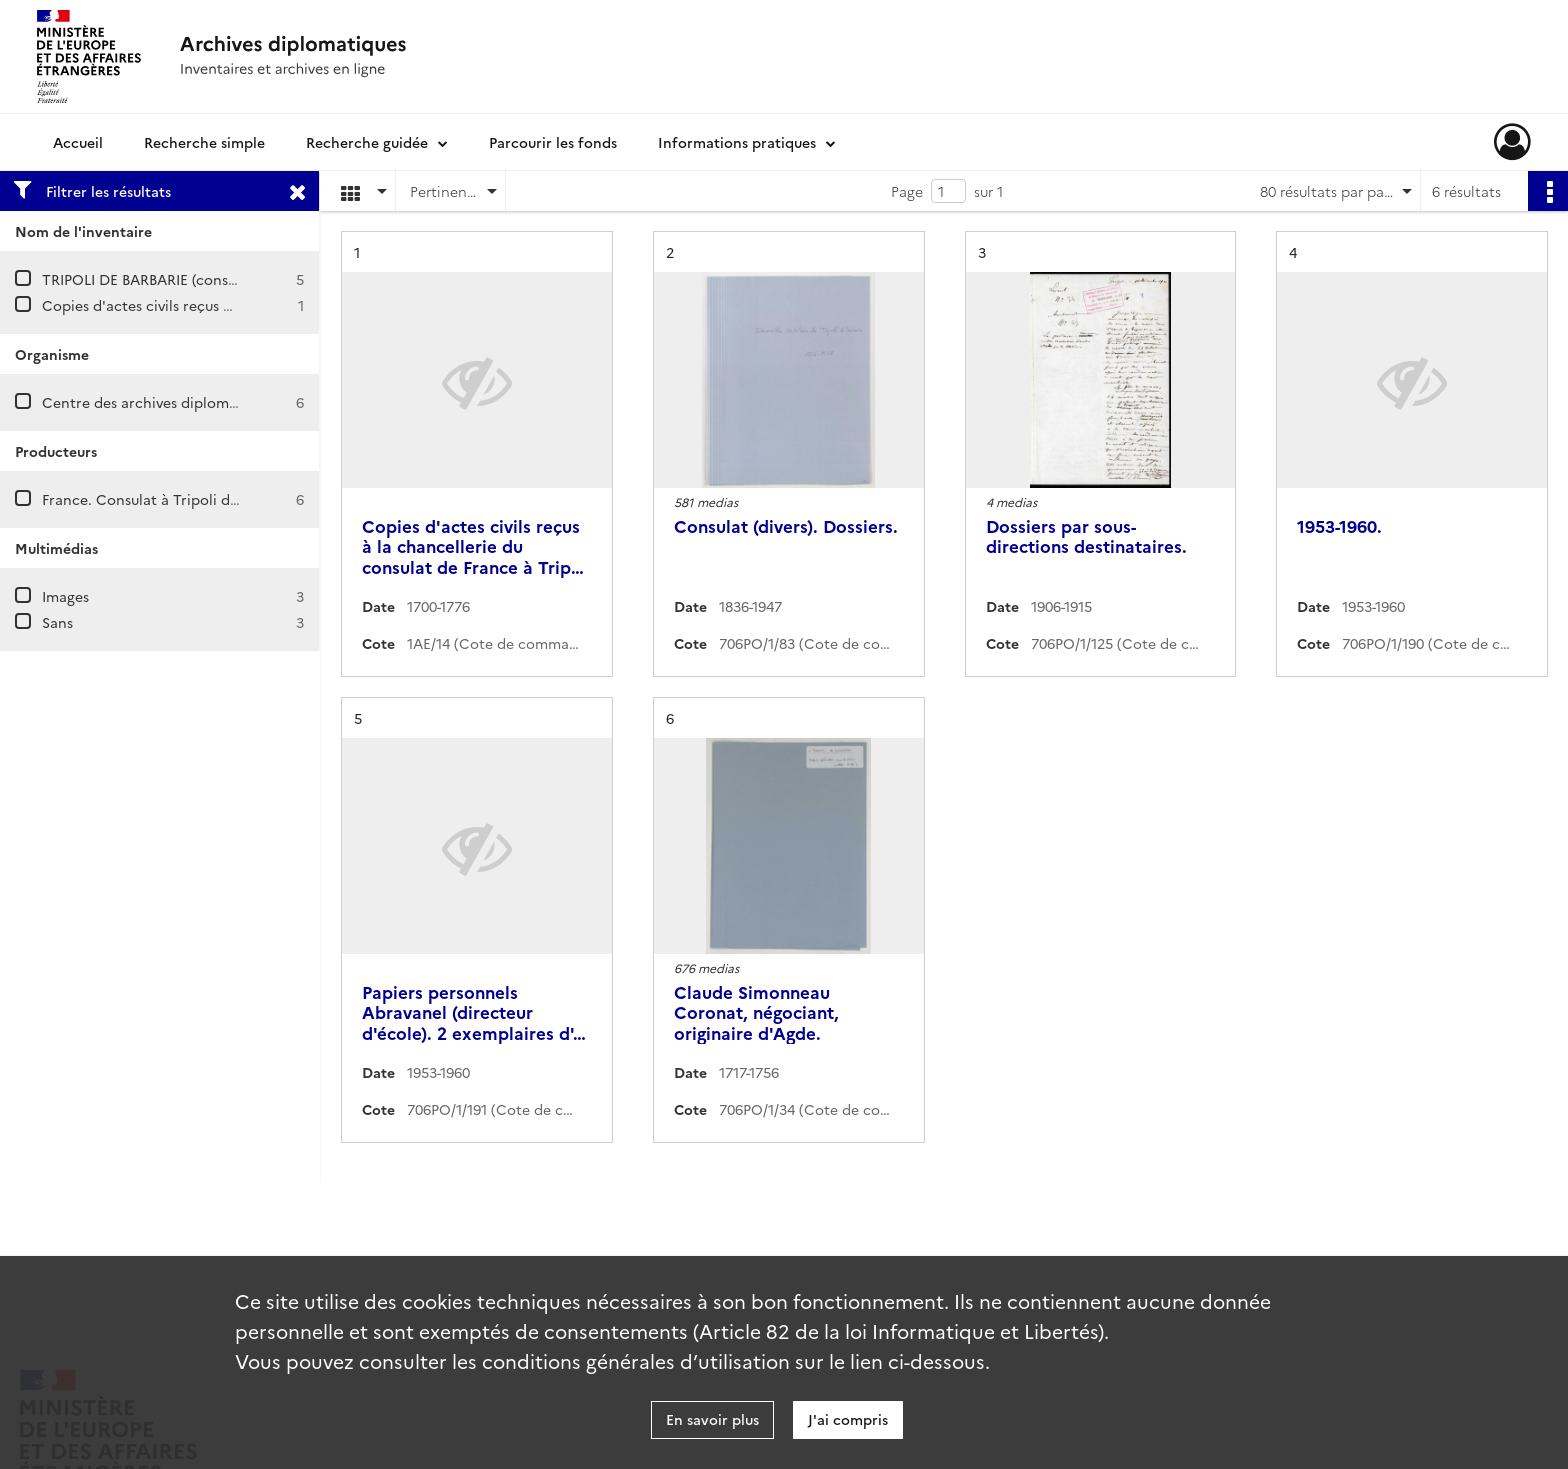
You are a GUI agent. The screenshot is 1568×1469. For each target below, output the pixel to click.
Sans (57, 622)
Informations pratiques (737, 142)
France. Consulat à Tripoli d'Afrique (162, 499)
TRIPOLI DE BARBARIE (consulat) (150, 279)
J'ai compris (848, 1419)
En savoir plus (712, 1419)
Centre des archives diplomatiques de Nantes (197, 402)
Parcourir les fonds (553, 142)
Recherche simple (204, 142)
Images (65, 596)
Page (907, 191)
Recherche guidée (367, 142)
